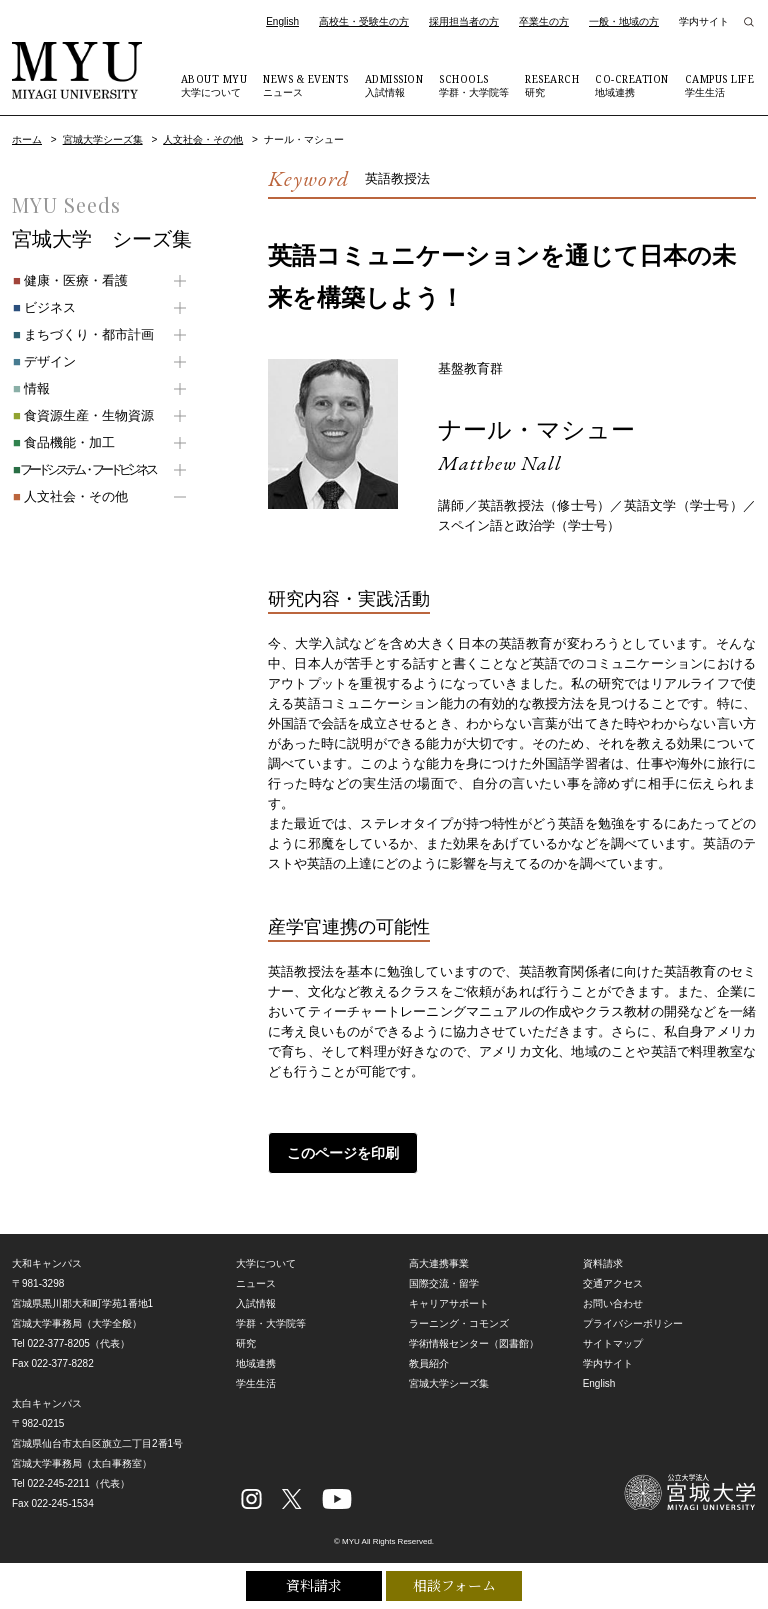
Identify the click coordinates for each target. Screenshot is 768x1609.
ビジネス (43, 307)
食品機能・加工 (63, 442)
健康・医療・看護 (69, 280)
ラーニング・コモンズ (459, 1323)
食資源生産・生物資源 (82, 415)
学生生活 (720, 85)
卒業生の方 (544, 21)
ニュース (306, 85)
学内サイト (704, 21)
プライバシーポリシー (633, 1323)
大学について (214, 85)
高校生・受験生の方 (364, 21)
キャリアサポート (449, 1303)
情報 (30, 388)
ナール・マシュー (536, 429)
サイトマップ (613, 1343)
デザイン (43, 361)
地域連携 (632, 85)
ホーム (27, 139)
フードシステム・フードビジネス (83, 469)
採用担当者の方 (464, 21)
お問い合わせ (613, 1303)
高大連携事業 (439, 1263)
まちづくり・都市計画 (82, 334)
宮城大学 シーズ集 (102, 239)
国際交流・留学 (444, 1283)
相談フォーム (454, 1586)
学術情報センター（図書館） (474, 1343)
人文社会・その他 (203, 139)
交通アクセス (613, 1283)
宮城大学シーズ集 (103, 139)
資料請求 (314, 1586)
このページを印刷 (343, 1153)
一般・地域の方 (624, 21)
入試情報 (394, 85)
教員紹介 (429, 1363)
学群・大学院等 (474, 85)
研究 (552, 85)
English (282, 21)
